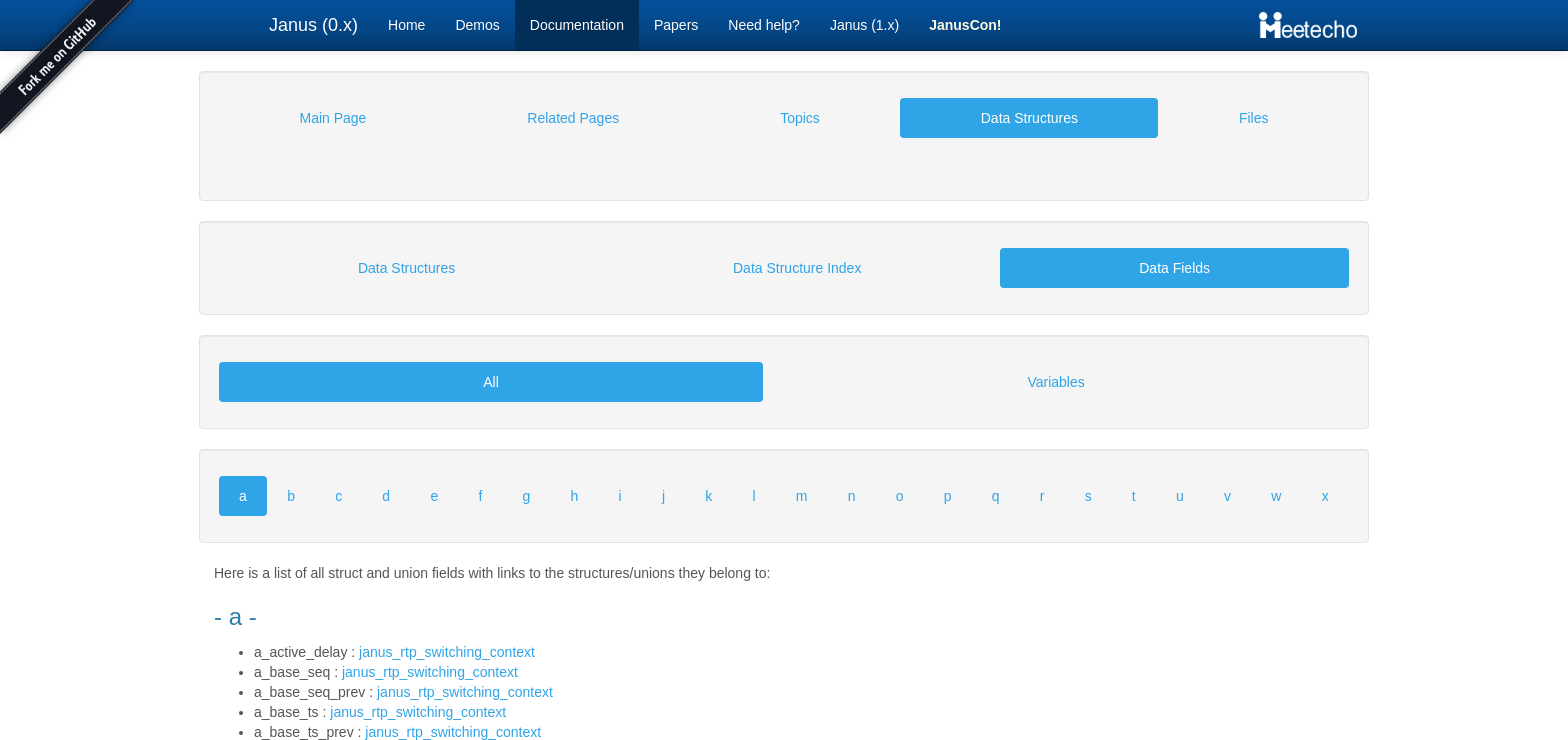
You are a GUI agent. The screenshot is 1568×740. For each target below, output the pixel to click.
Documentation (577, 25)
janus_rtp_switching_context (447, 652)
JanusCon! (965, 25)
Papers (676, 25)
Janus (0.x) (313, 25)
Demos (477, 25)
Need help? (764, 25)
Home (406, 25)
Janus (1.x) (864, 25)
